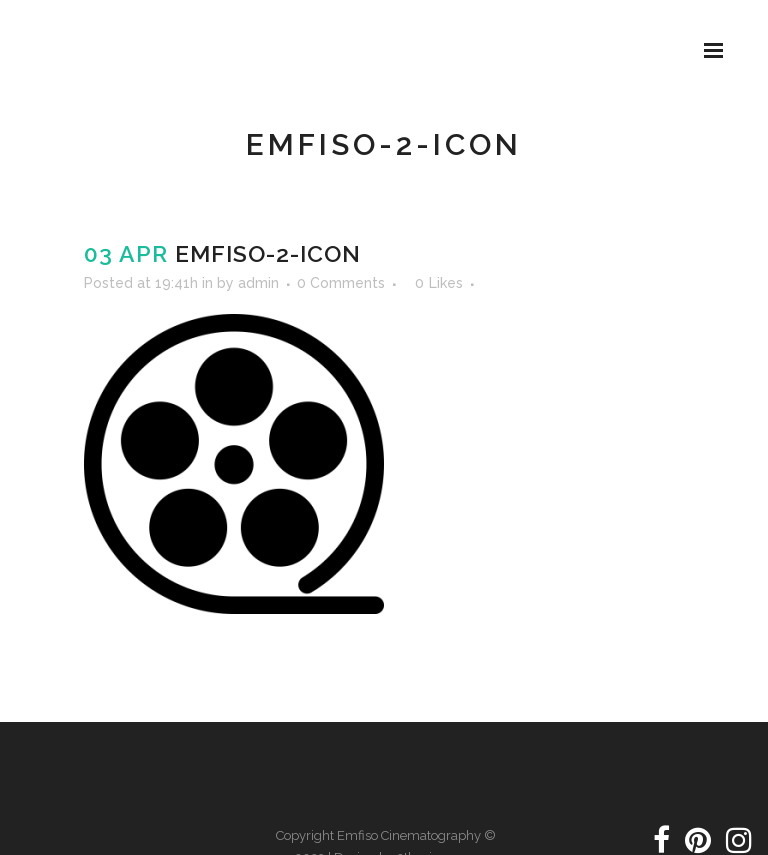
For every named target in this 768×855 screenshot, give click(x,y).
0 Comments (341, 283)
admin (258, 283)
